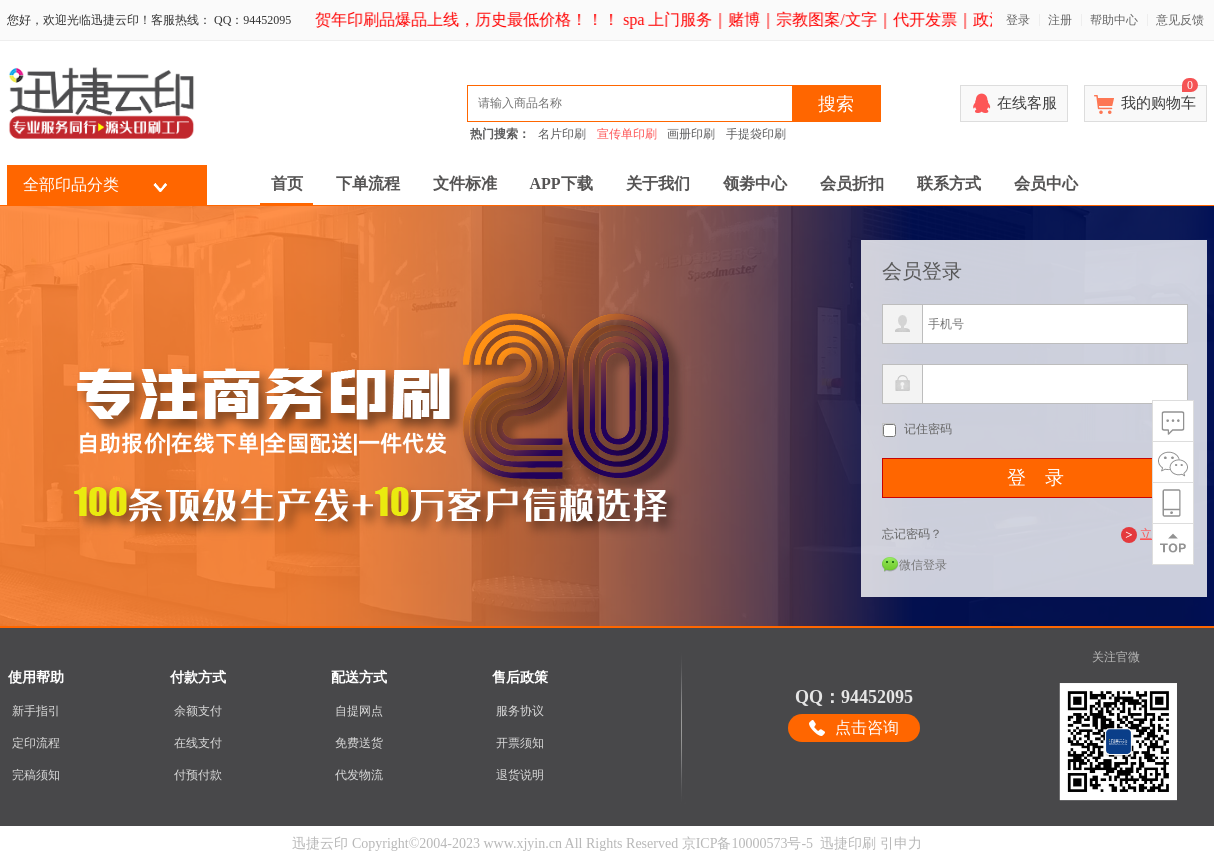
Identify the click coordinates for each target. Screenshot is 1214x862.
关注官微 (1116, 657)
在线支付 (198, 743)
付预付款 (198, 775)
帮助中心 (1114, 20)
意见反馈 (1180, 20)
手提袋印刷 (756, 134)
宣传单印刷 (627, 134)
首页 (287, 183)
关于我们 (658, 183)
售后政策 (520, 677)
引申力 (901, 843)
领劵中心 (755, 183)
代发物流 (359, 775)
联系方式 (949, 183)
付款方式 (198, 677)
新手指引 (36, 711)
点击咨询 (867, 727)
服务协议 (520, 711)
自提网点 (359, 711)
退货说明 (520, 775)
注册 (1060, 20)
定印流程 (36, 743)
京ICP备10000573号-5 (747, 843)
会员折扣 (852, 183)
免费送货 (359, 743)
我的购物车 (1159, 98)
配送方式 (359, 677)
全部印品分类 (71, 184)
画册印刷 (691, 134)
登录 (1018, 20)
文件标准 (465, 183)
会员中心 (1046, 183)
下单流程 (368, 183)
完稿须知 (36, 775)
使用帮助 (36, 677)
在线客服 (1027, 103)
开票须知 (520, 743)
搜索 (836, 104)
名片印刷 (562, 134)
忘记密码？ (912, 534)
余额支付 (198, 711)
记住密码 (928, 429)
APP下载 (561, 183)
